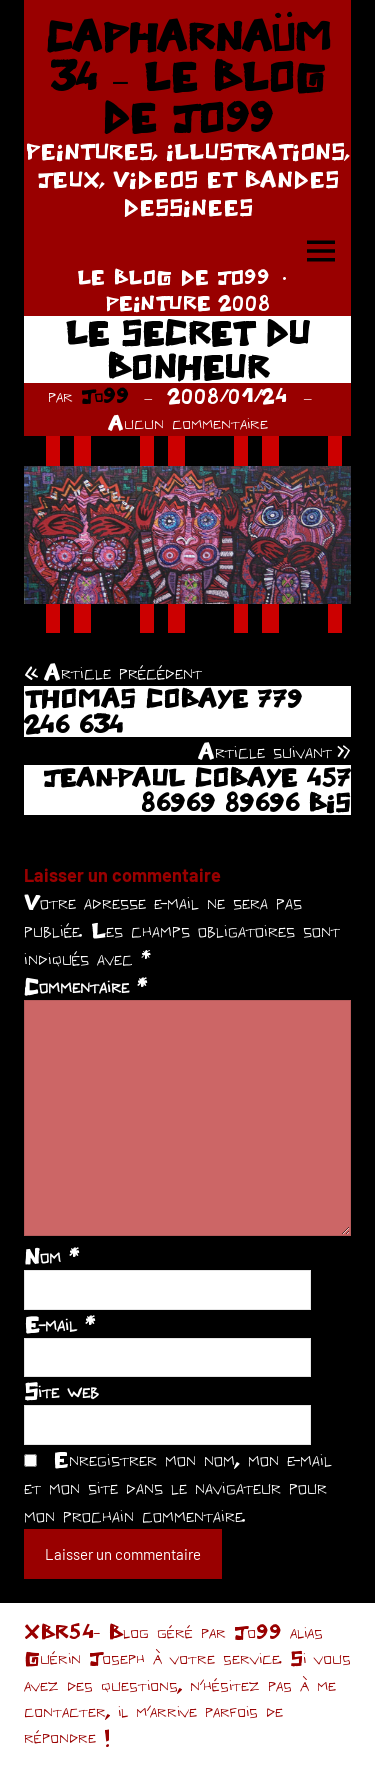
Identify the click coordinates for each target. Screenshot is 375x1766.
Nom (51, 1256)
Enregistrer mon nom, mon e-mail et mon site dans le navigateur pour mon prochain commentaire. (178, 1487)
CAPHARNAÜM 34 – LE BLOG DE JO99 (188, 76)
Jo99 (105, 395)
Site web (61, 1391)
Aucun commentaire (188, 422)
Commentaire (85, 986)
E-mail (59, 1324)
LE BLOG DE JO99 (173, 276)
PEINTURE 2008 (188, 302)
